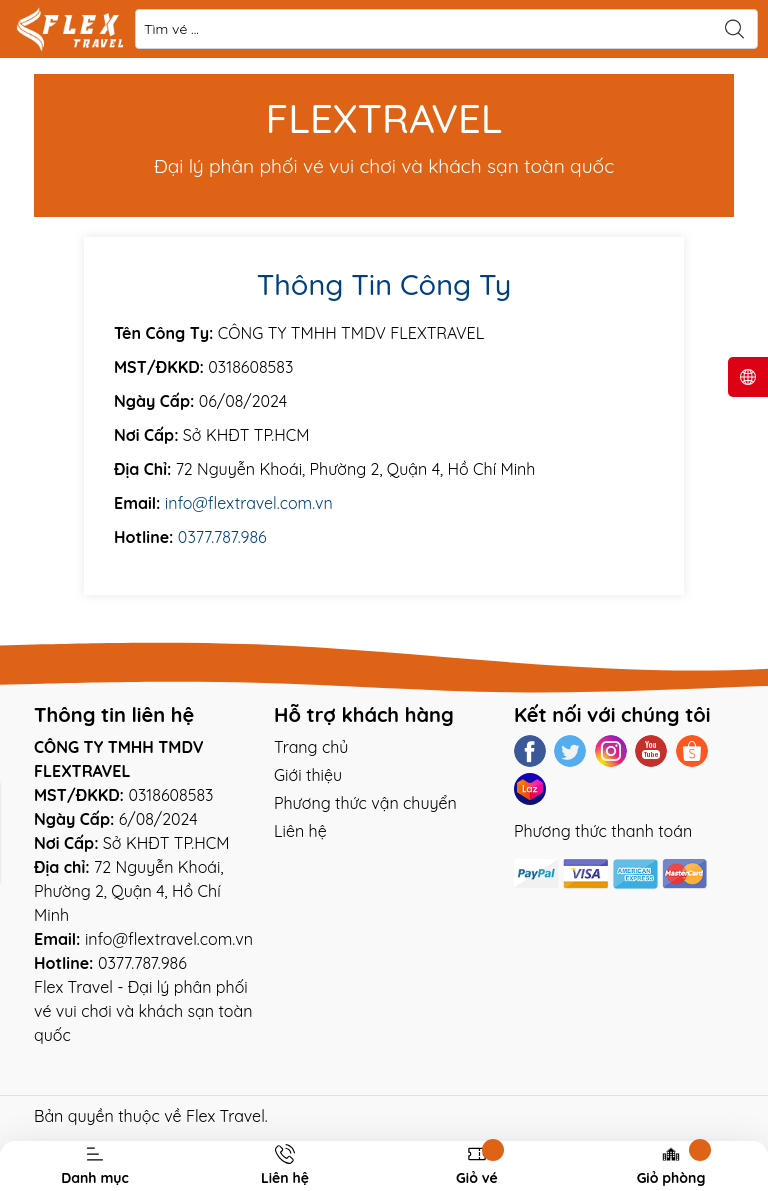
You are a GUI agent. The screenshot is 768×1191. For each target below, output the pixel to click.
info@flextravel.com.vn (249, 503)
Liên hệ (300, 831)
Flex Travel (225, 1116)
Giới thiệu (308, 775)
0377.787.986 (222, 537)
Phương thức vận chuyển (365, 803)
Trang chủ (311, 747)
